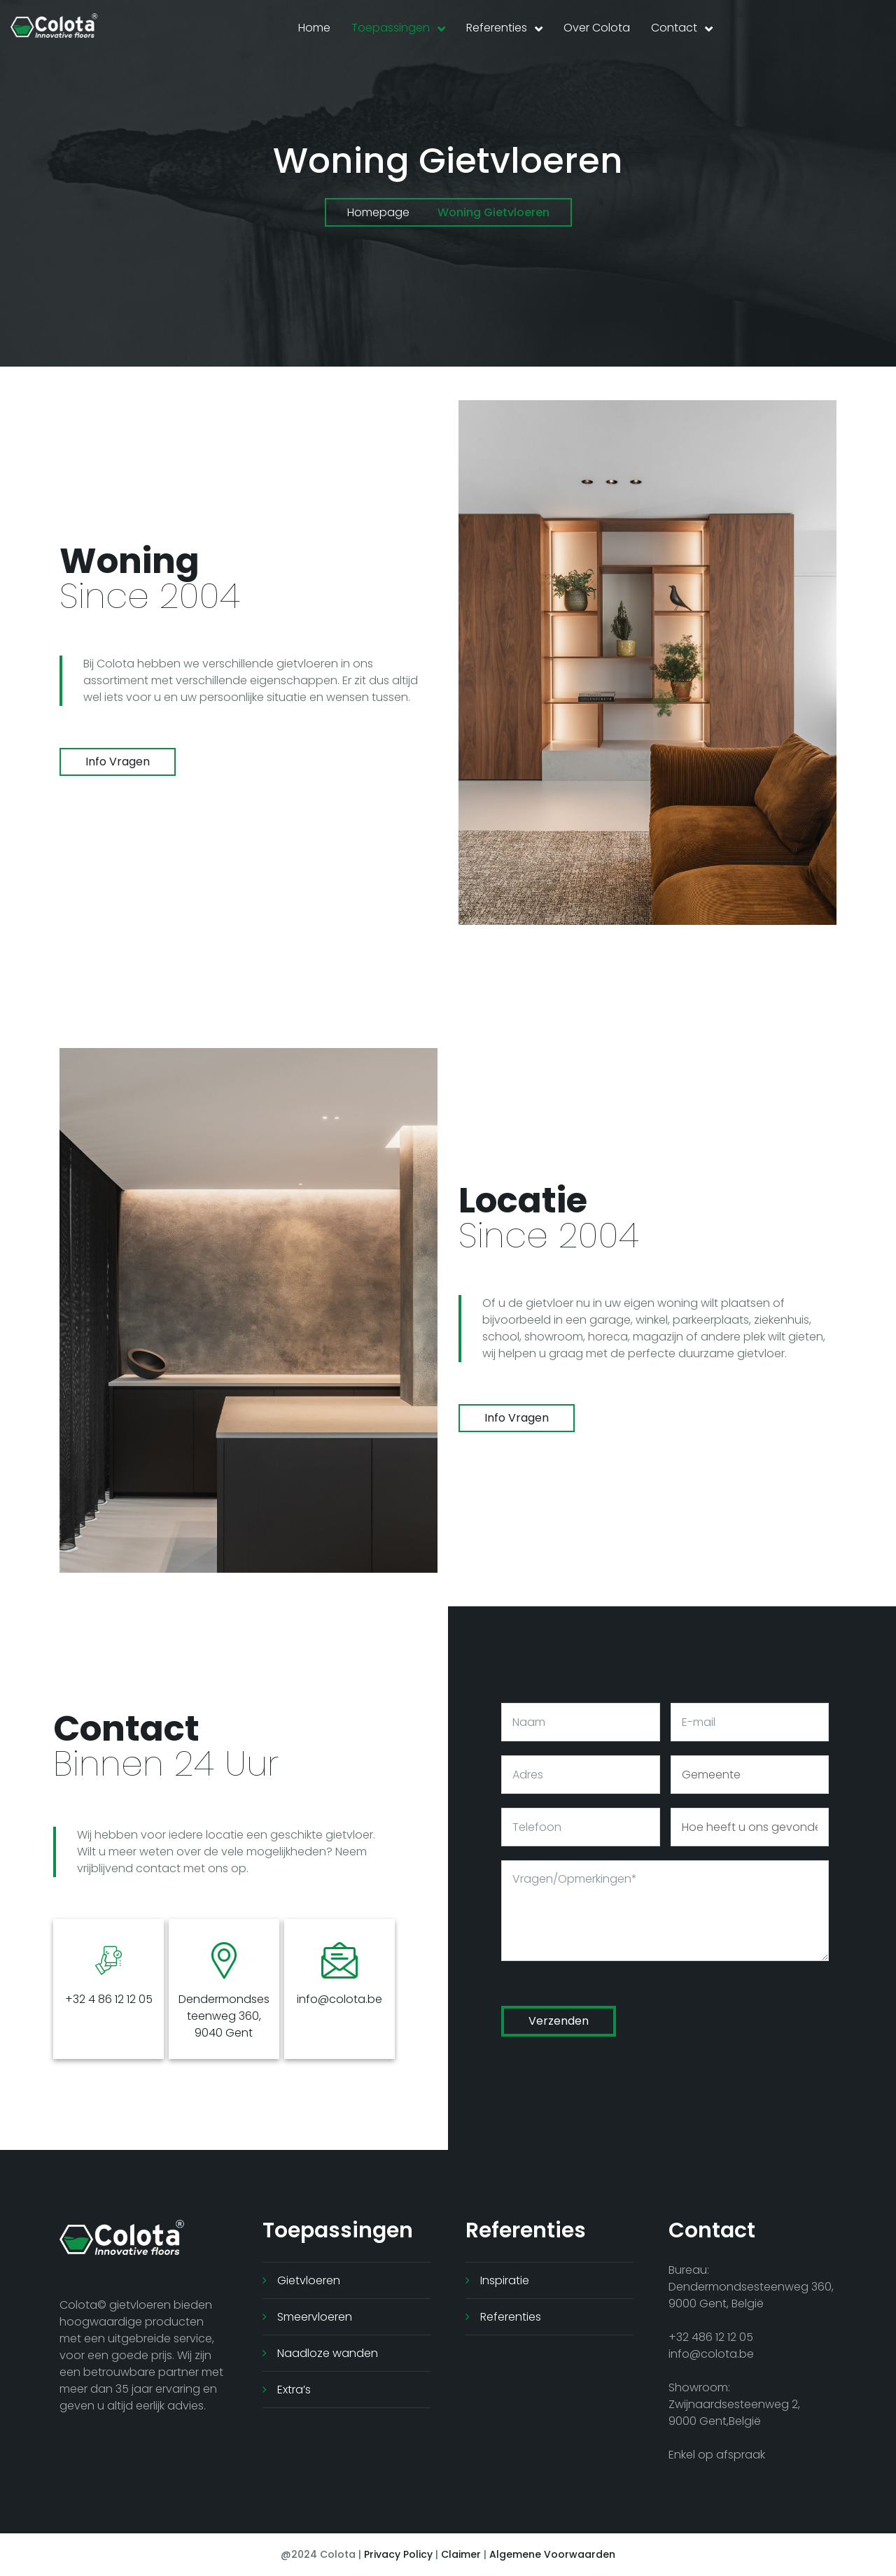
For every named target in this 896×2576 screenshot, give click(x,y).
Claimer (461, 2554)
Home (314, 28)
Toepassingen (390, 28)
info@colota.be (339, 1999)
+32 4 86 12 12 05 (109, 1999)
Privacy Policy (398, 2554)
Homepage (378, 212)
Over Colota (597, 28)
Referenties (496, 28)
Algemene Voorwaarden (552, 2554)
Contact (674, 28)
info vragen (117, 761)
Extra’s (294, 2390)
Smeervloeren (314, 2317)
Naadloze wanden (327, 2353)
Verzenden (558, 2021)
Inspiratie (504, 2280)
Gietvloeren (308, 2280)
